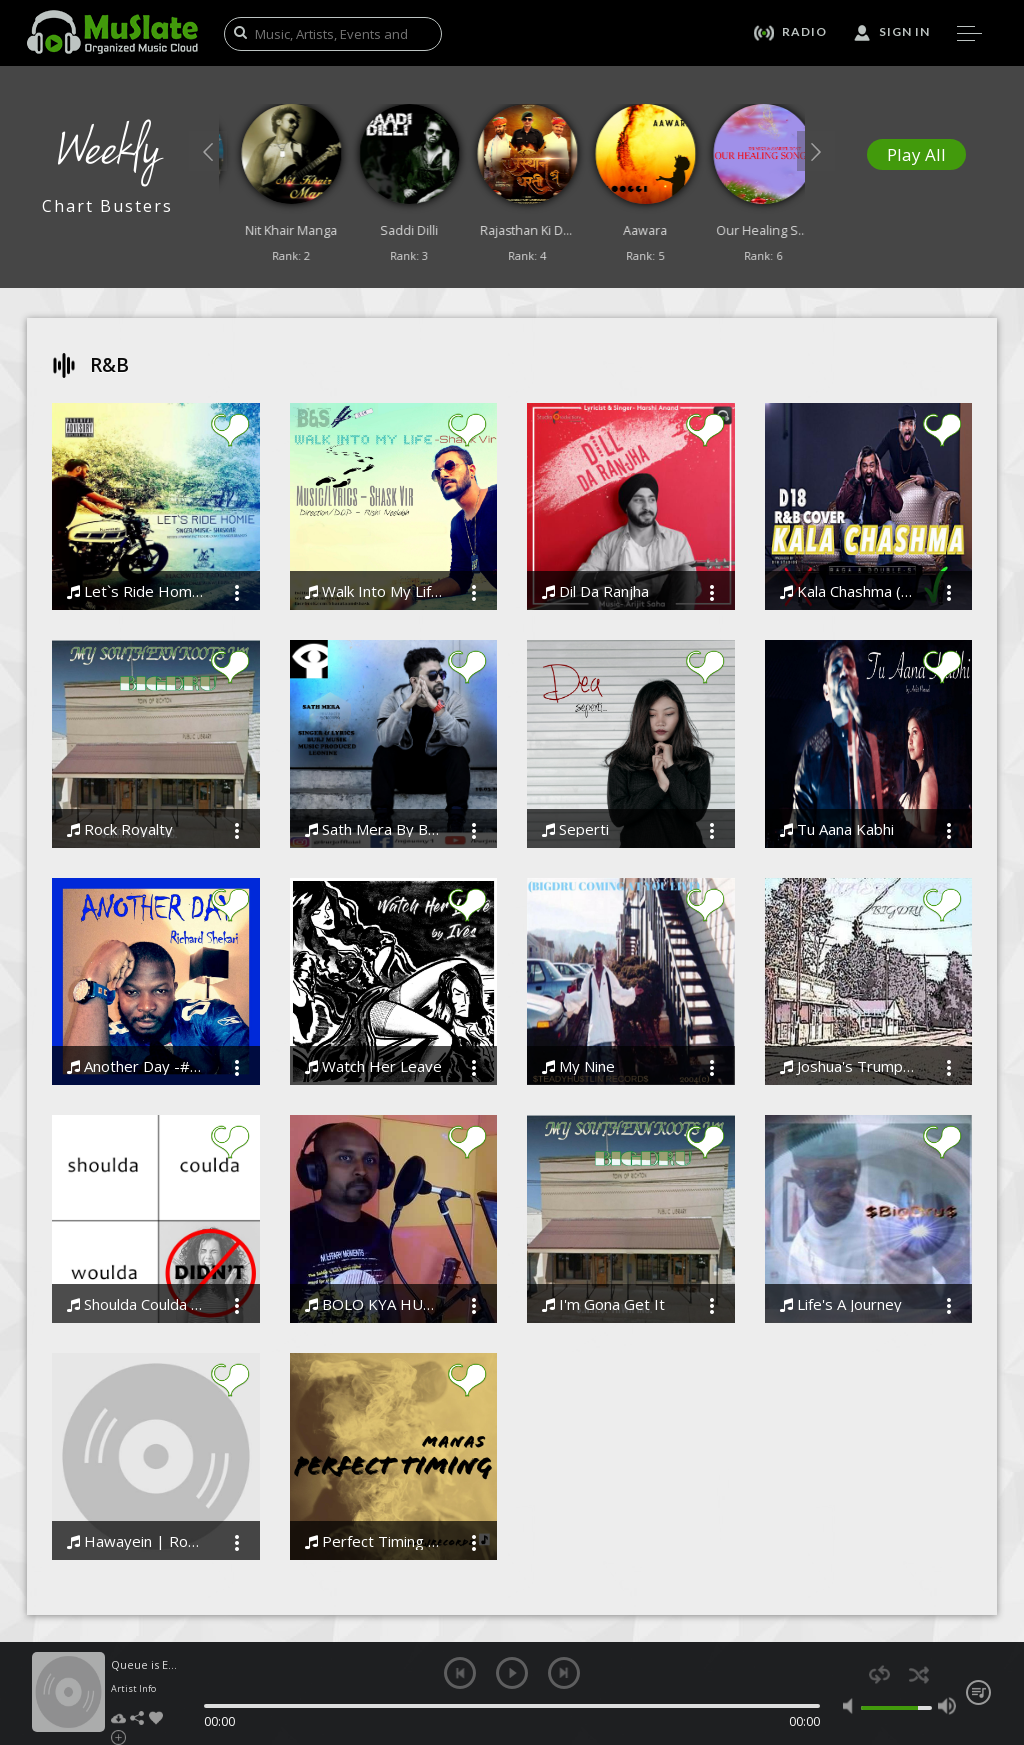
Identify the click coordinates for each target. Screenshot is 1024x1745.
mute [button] (852, 1706)
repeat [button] (879, 1674)
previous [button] (460, 1673)
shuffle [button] (918, 1674)
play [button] (512, 1673)
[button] (208, 151)
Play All (916, 154)
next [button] (564, 1673)
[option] (278, 188)
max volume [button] (947, 1706)
